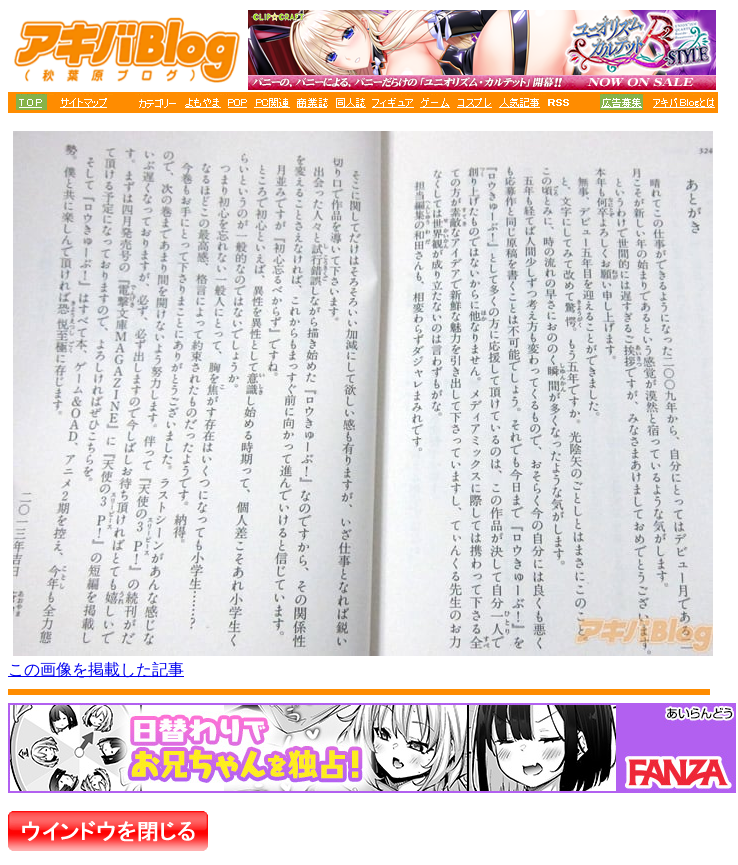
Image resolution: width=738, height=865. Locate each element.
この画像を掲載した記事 (96, 669)
